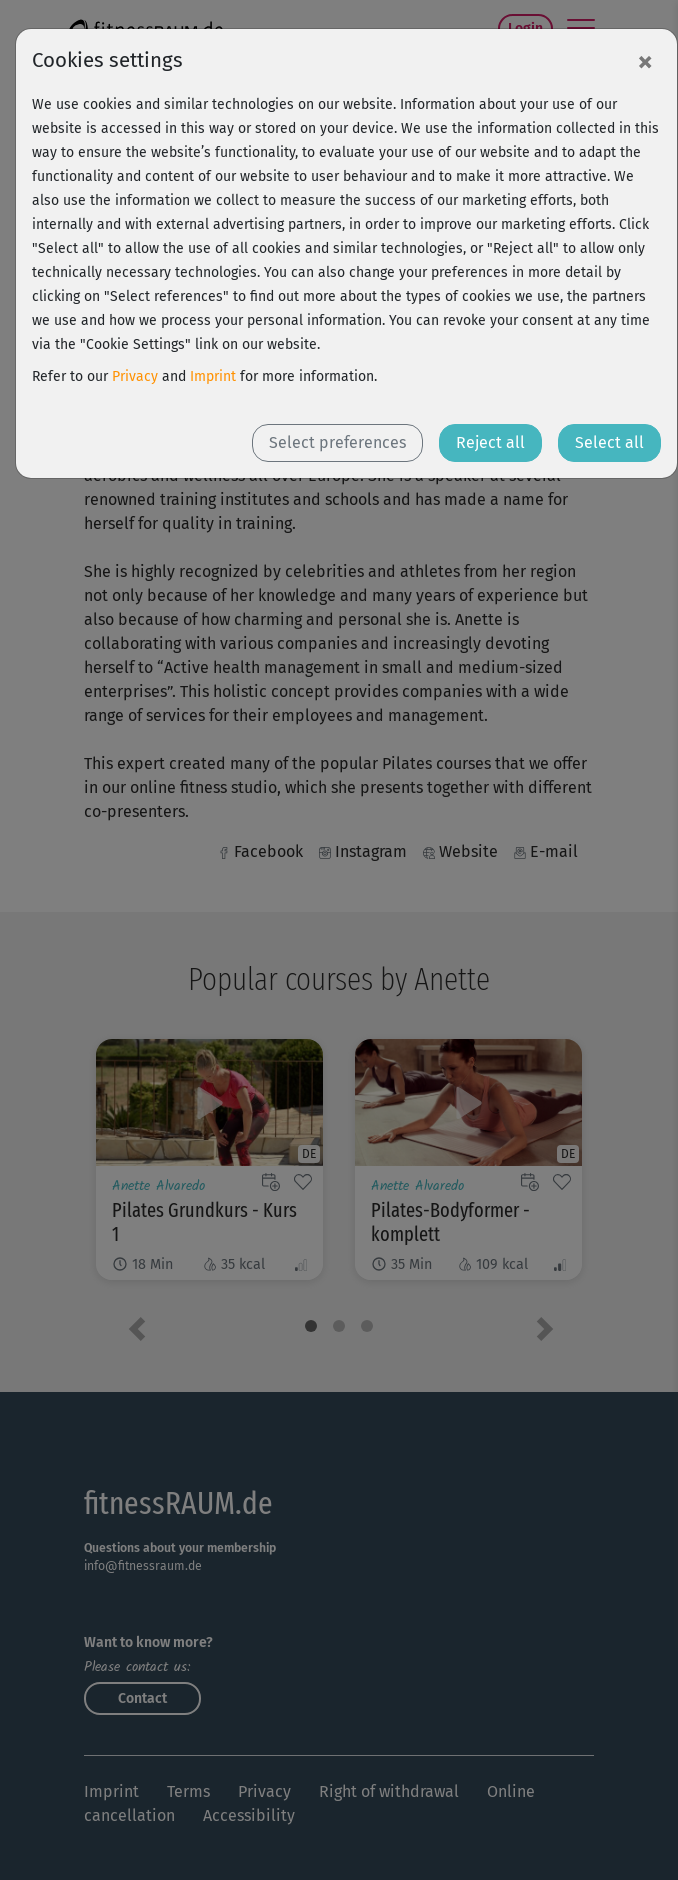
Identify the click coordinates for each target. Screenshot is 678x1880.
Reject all (490, 442)
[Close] (645, 61)
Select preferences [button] (337, 442)
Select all (609, 442)
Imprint (213, 376)
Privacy (135, 376)
